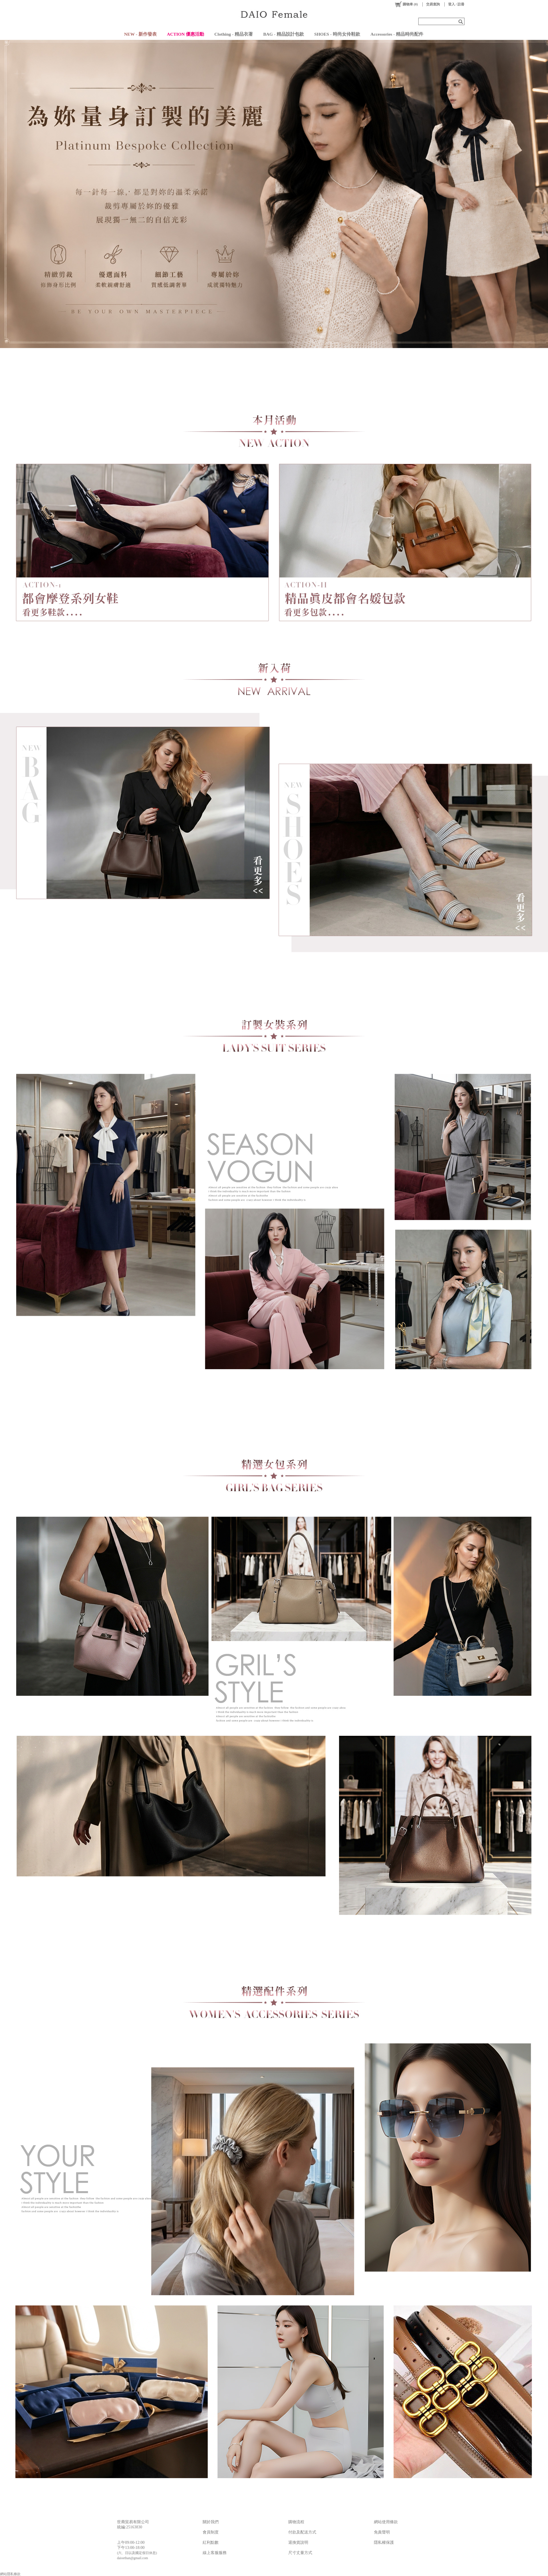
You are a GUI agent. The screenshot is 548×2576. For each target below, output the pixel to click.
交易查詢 (433, 4)
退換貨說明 (298, 2542)
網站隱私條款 (10, 2574)
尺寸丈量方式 (300, 2553)
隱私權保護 (384, 2542)
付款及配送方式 (302, 2532)
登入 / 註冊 (456, 4)
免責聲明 (382, 2532)
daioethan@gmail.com (132, 2558)
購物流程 (296, 2522)
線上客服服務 (215, 2553)
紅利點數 (211, 2542)
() (406, 4)
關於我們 (211, 2522)
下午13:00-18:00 (130, 2547)
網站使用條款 (386, 2522)
